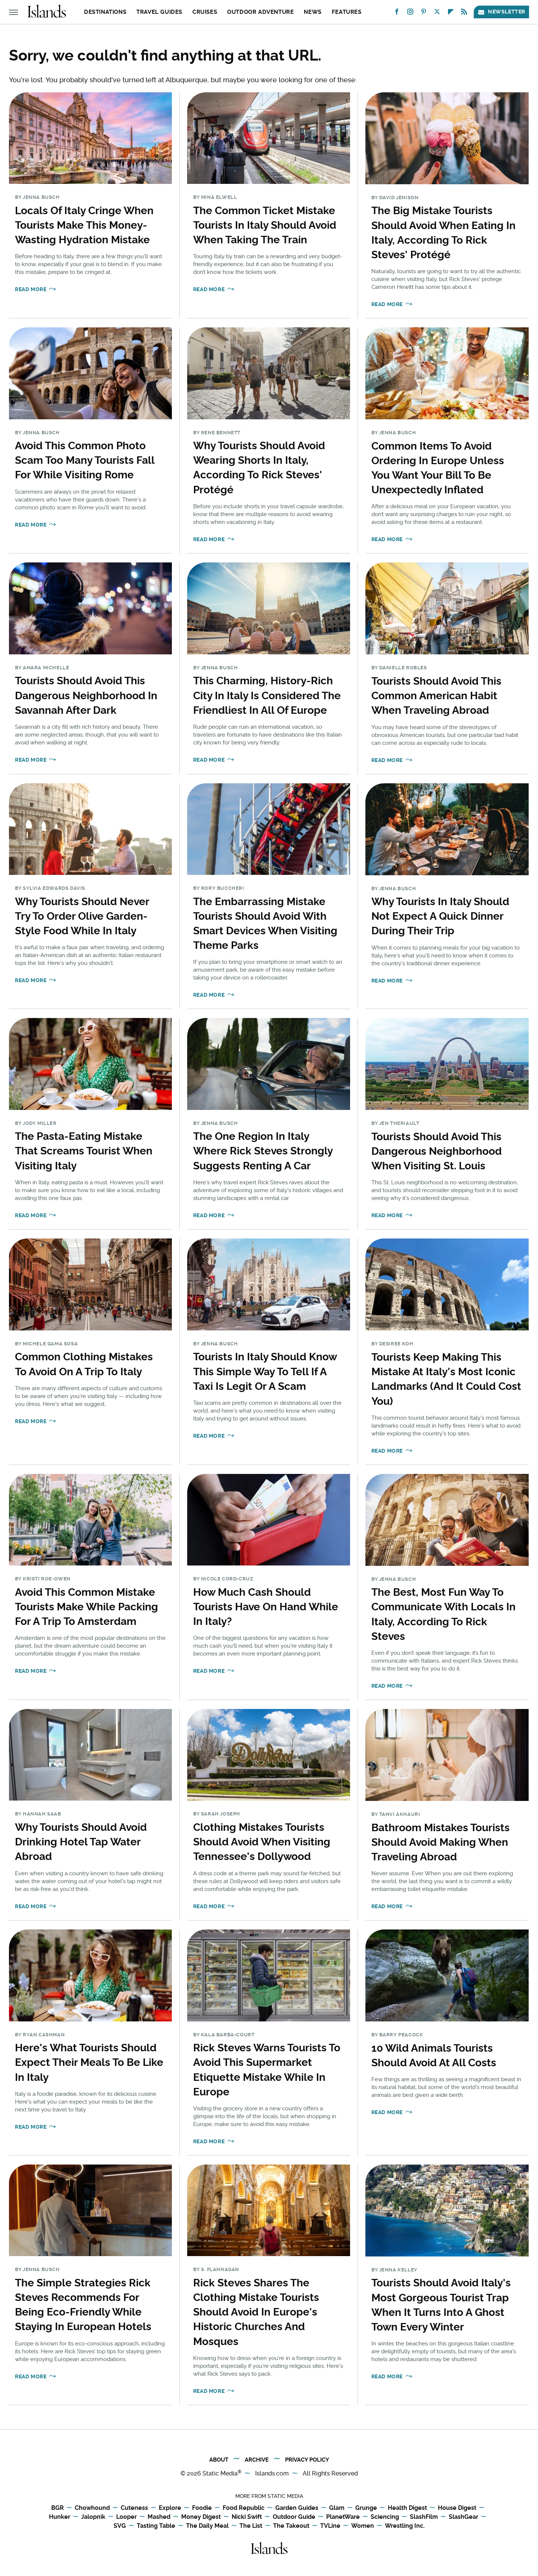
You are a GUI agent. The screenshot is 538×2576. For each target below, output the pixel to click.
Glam (336, 2508)
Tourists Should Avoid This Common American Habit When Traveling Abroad (436, 695)
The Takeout (291, 2526)
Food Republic (244, 2508)
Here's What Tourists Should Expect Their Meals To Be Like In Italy (89, 2062)
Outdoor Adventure (260, 12)
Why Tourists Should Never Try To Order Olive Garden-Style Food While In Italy (82, 916)
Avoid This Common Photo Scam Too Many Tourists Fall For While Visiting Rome (84, 460)
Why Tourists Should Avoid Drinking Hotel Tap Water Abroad (81, 1842)
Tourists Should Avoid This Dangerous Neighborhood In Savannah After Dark (86, 695)
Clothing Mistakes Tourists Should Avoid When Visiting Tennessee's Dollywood (261, 1842)
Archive (257, 2459)
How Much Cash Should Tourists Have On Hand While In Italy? (265, 1607)
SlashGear (463, 2517)
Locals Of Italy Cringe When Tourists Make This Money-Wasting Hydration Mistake (84, 225)
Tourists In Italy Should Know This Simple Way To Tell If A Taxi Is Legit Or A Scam (265, 1371)
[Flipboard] (450, 13)
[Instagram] (410, 13)
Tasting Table (156, 2526)
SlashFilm (424, 2517)
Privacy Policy (307, 2459)
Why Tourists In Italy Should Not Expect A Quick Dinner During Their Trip (440, 916)
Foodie (202, 2508)
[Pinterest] (423, 13)
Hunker (59, 2517)
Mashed (159, 2517)
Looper (126, 2517)
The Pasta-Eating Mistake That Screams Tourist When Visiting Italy (83, 1151)
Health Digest (407, 2508)
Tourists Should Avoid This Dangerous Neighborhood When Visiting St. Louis (436, 1151)
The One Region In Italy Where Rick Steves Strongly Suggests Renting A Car (263, 1151)
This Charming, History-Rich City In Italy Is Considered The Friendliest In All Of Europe (267, 695)
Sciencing (385, 2517)
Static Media (220, 2473)
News (312, 12)
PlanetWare (343, 2517)
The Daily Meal (207, 2526)
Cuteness (134, 2508)
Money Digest (201, 2517)
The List (250, 2526)
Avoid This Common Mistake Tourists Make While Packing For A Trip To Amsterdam (86, 1607)
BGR (57, 2508)
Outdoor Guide (294, 2517)
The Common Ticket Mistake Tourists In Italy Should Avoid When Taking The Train (264, 225)
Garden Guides (296, 2508)
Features (347, 12)
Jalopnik (93, 2517)
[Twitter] (437, 13)
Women (362, 2526)
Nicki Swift (247, 2517)
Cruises (204, 12)
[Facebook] (397, 13)
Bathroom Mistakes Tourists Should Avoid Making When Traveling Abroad (440, 1842)
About (218, 2459)
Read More (30, 289)
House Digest (457, 2508)
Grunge (366, 2508)
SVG (120, 2526)
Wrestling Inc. (405, 2526)
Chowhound (92, 2508)
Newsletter (501, 12)
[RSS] (464, 13)
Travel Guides (159, 12)
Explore (170, 2508)
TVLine (330, 2526)
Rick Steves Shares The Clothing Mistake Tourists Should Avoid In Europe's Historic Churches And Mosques (256, 2312)
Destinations (105, 12)
